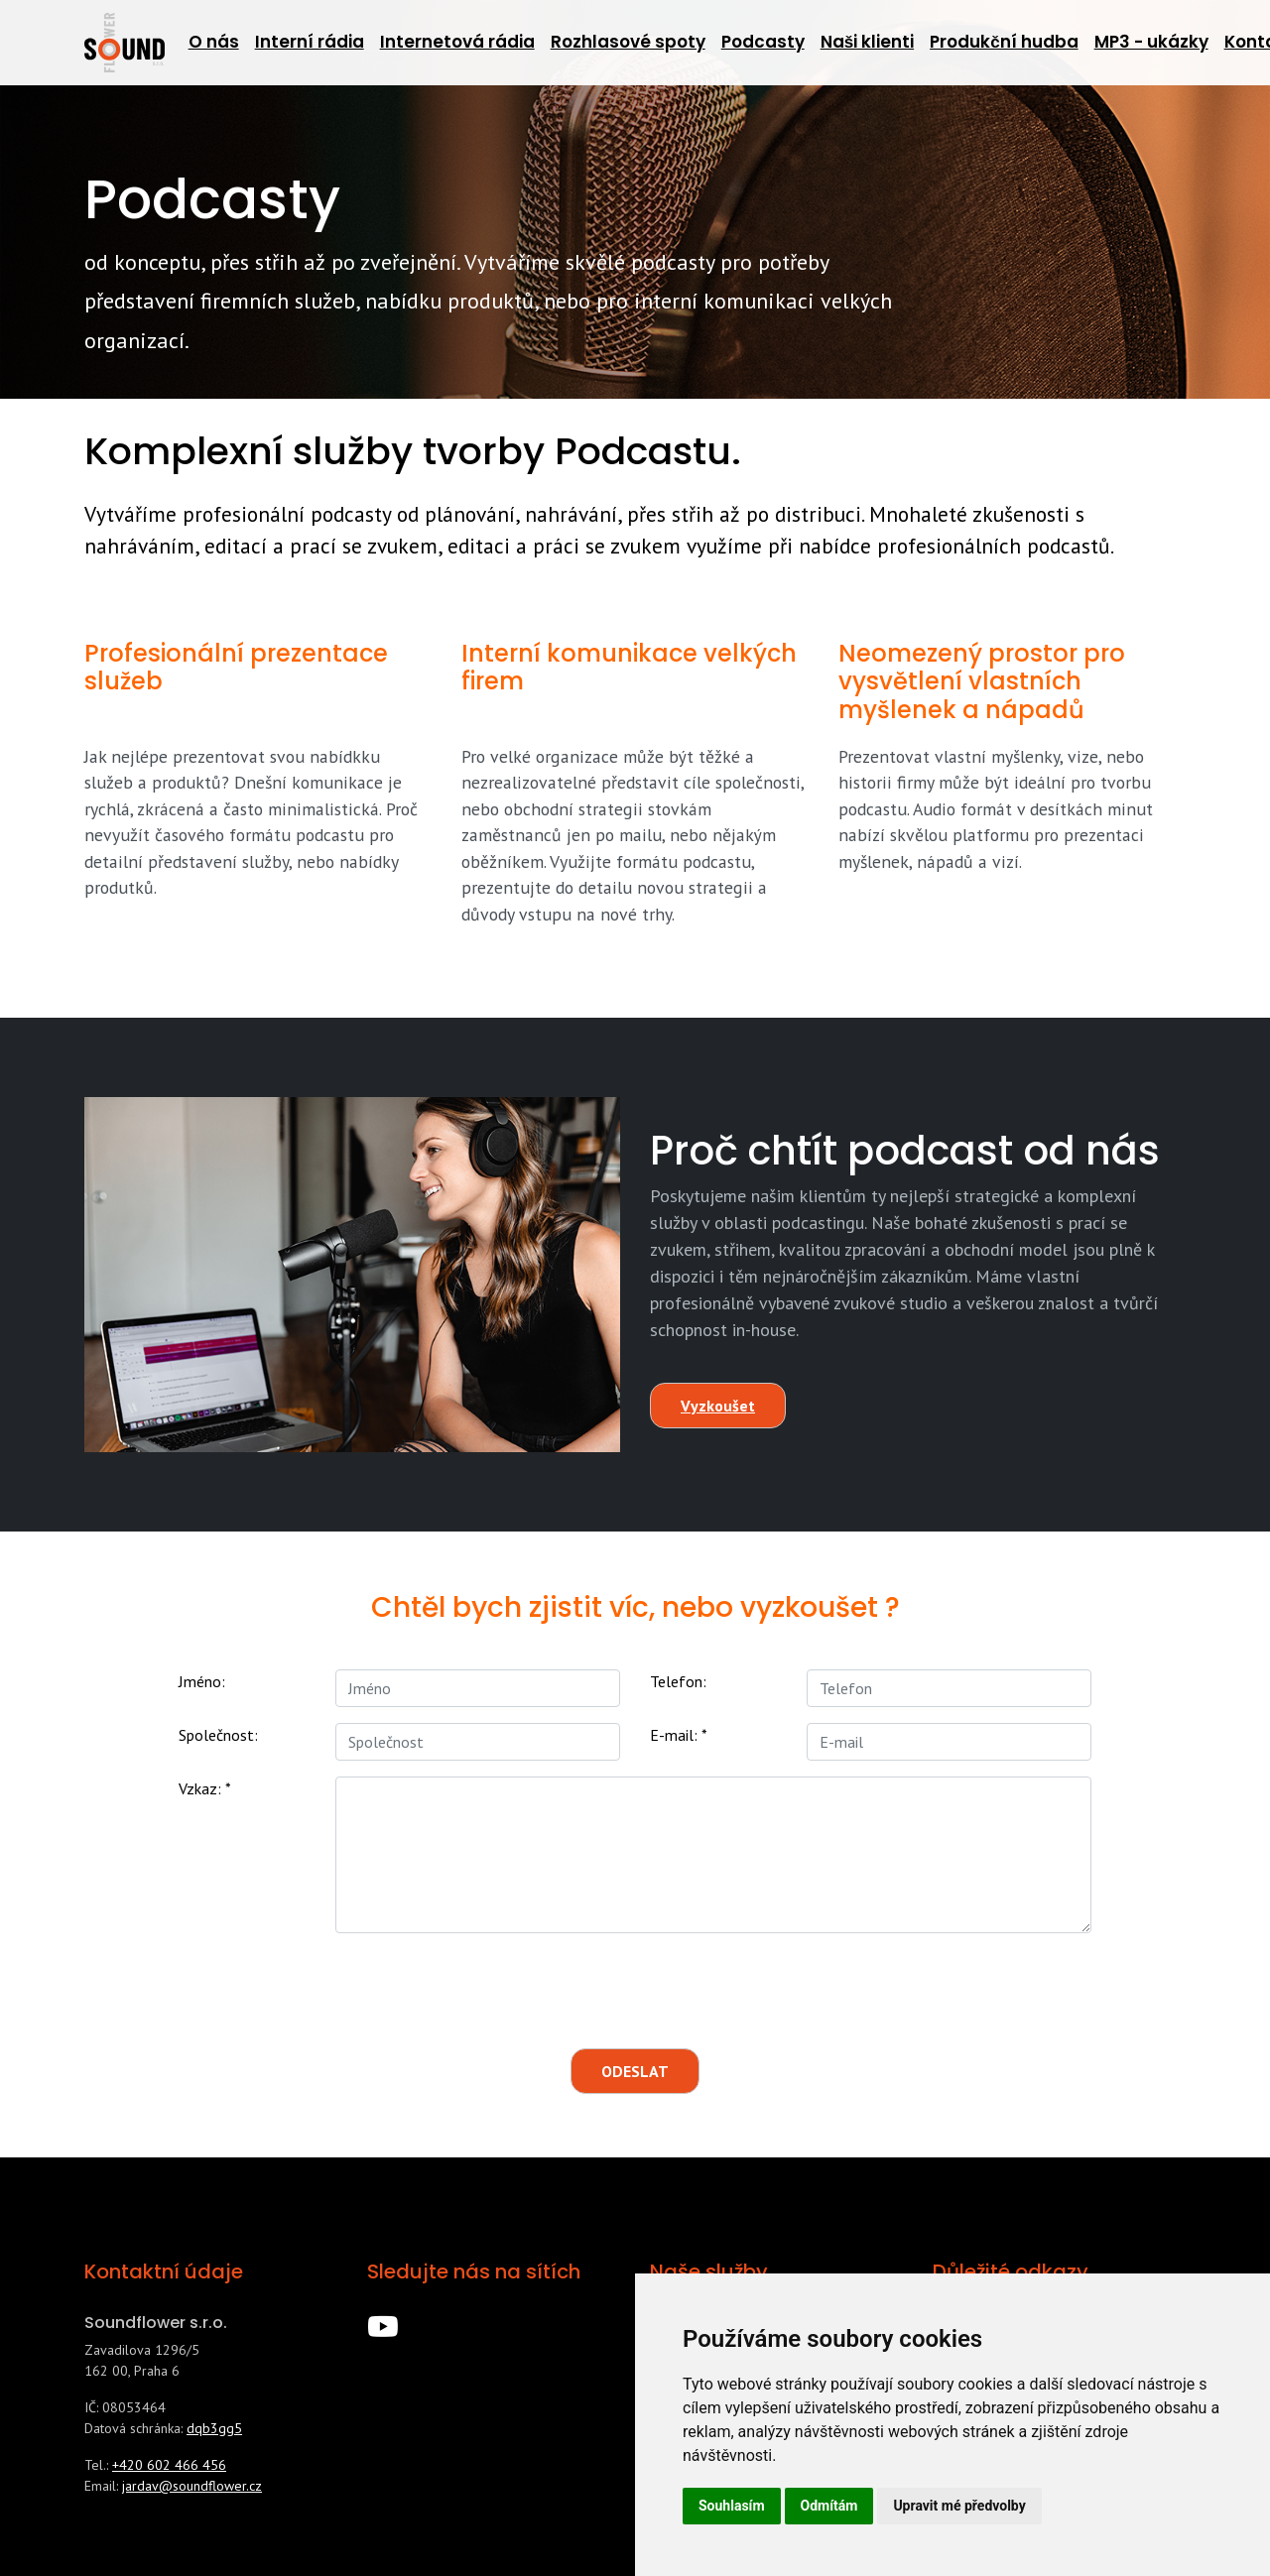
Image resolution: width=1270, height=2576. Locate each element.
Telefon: (678, 1681)
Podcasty (763, 42)
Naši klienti (867, 42)
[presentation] (604, 1987)
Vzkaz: (205, 1788)
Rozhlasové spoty (628, 42)
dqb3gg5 (214, 2428)
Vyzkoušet (718, 1405)
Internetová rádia (457, 42)
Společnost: (218, 1735)
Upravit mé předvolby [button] (959, 2506)
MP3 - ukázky (1151, 42)
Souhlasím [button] (731, 2506)
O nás (214, 42)
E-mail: (678, 1735)
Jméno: (202, 1681)
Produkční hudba (1004, 42)
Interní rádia (309, 42)
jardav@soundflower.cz (192, 2486)
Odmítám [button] (829, 2506)
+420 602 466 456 (169, 2465)
